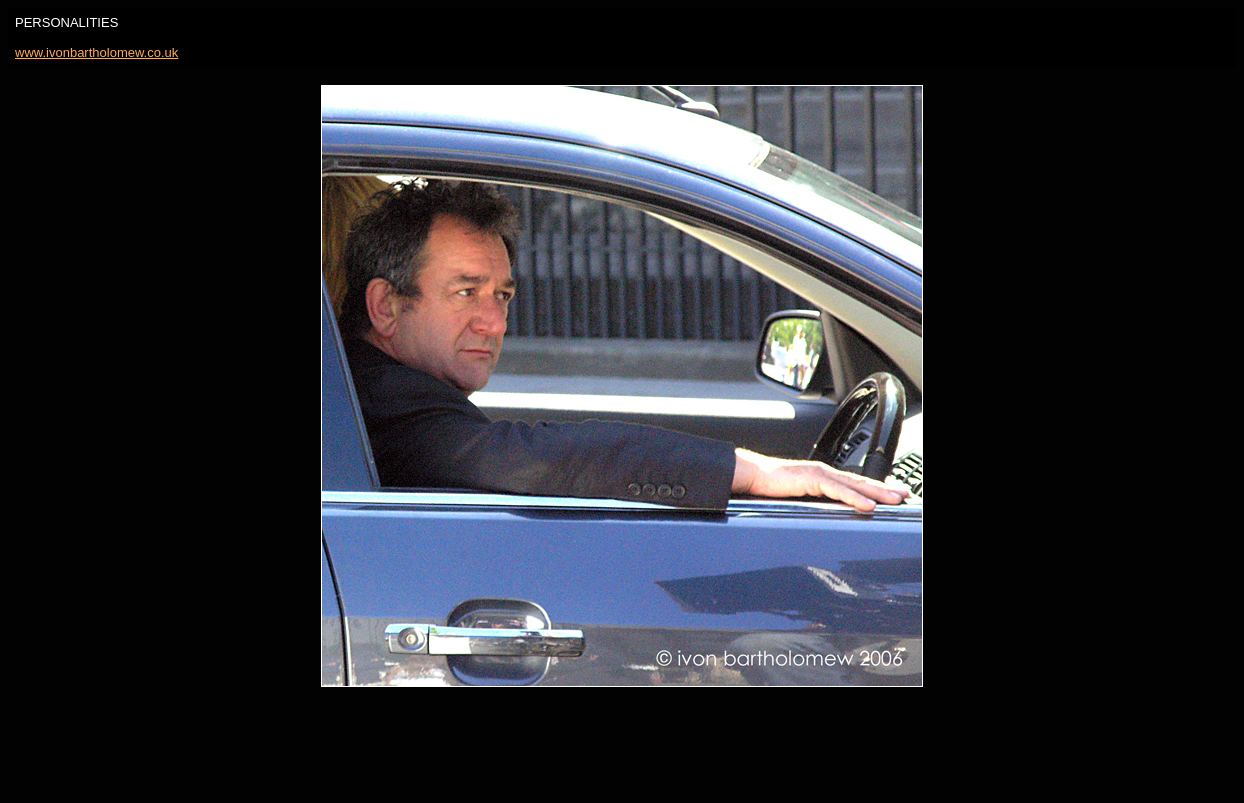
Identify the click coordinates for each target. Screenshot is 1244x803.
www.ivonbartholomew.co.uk (96, 52)
